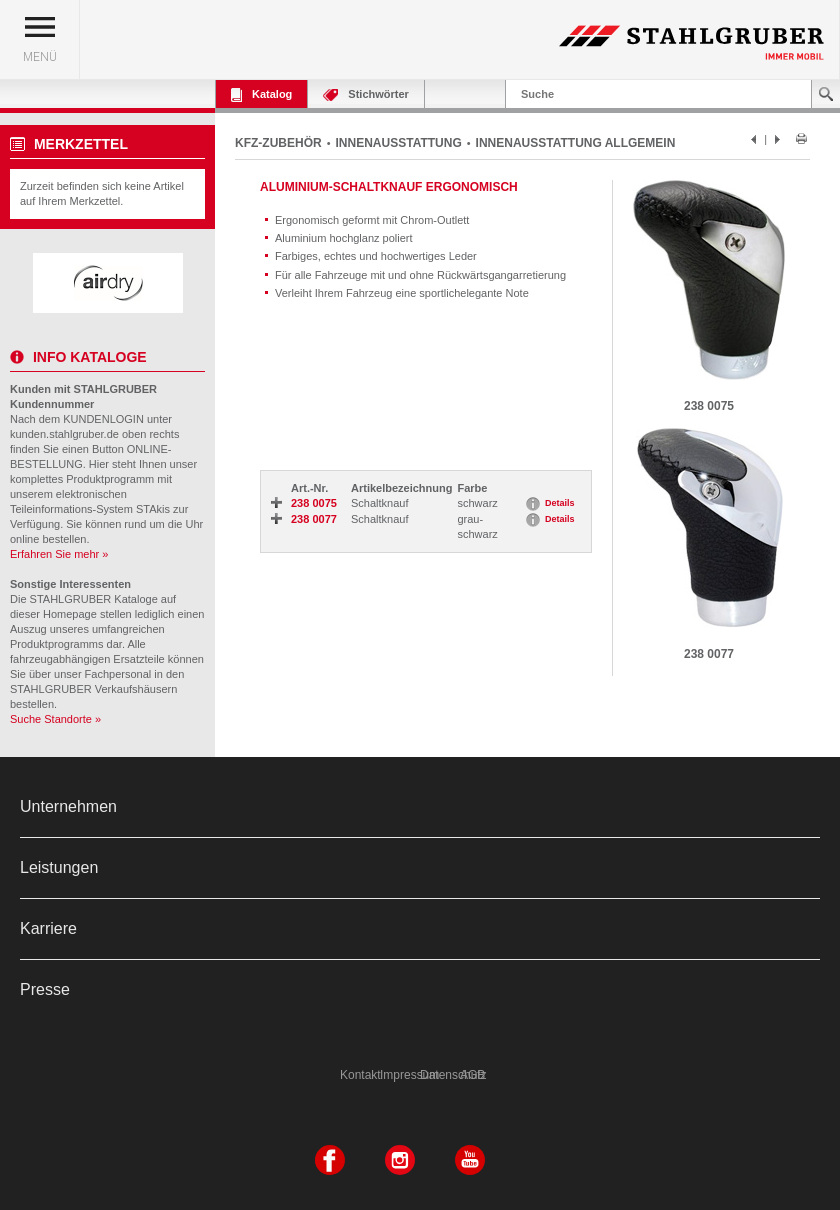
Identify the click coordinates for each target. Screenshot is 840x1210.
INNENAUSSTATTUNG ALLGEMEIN (576, 143)
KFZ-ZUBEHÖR (278, 143)
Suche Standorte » (55, 719)
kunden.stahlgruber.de (64, 434)
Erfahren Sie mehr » (59, 554)
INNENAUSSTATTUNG (399, 143)
